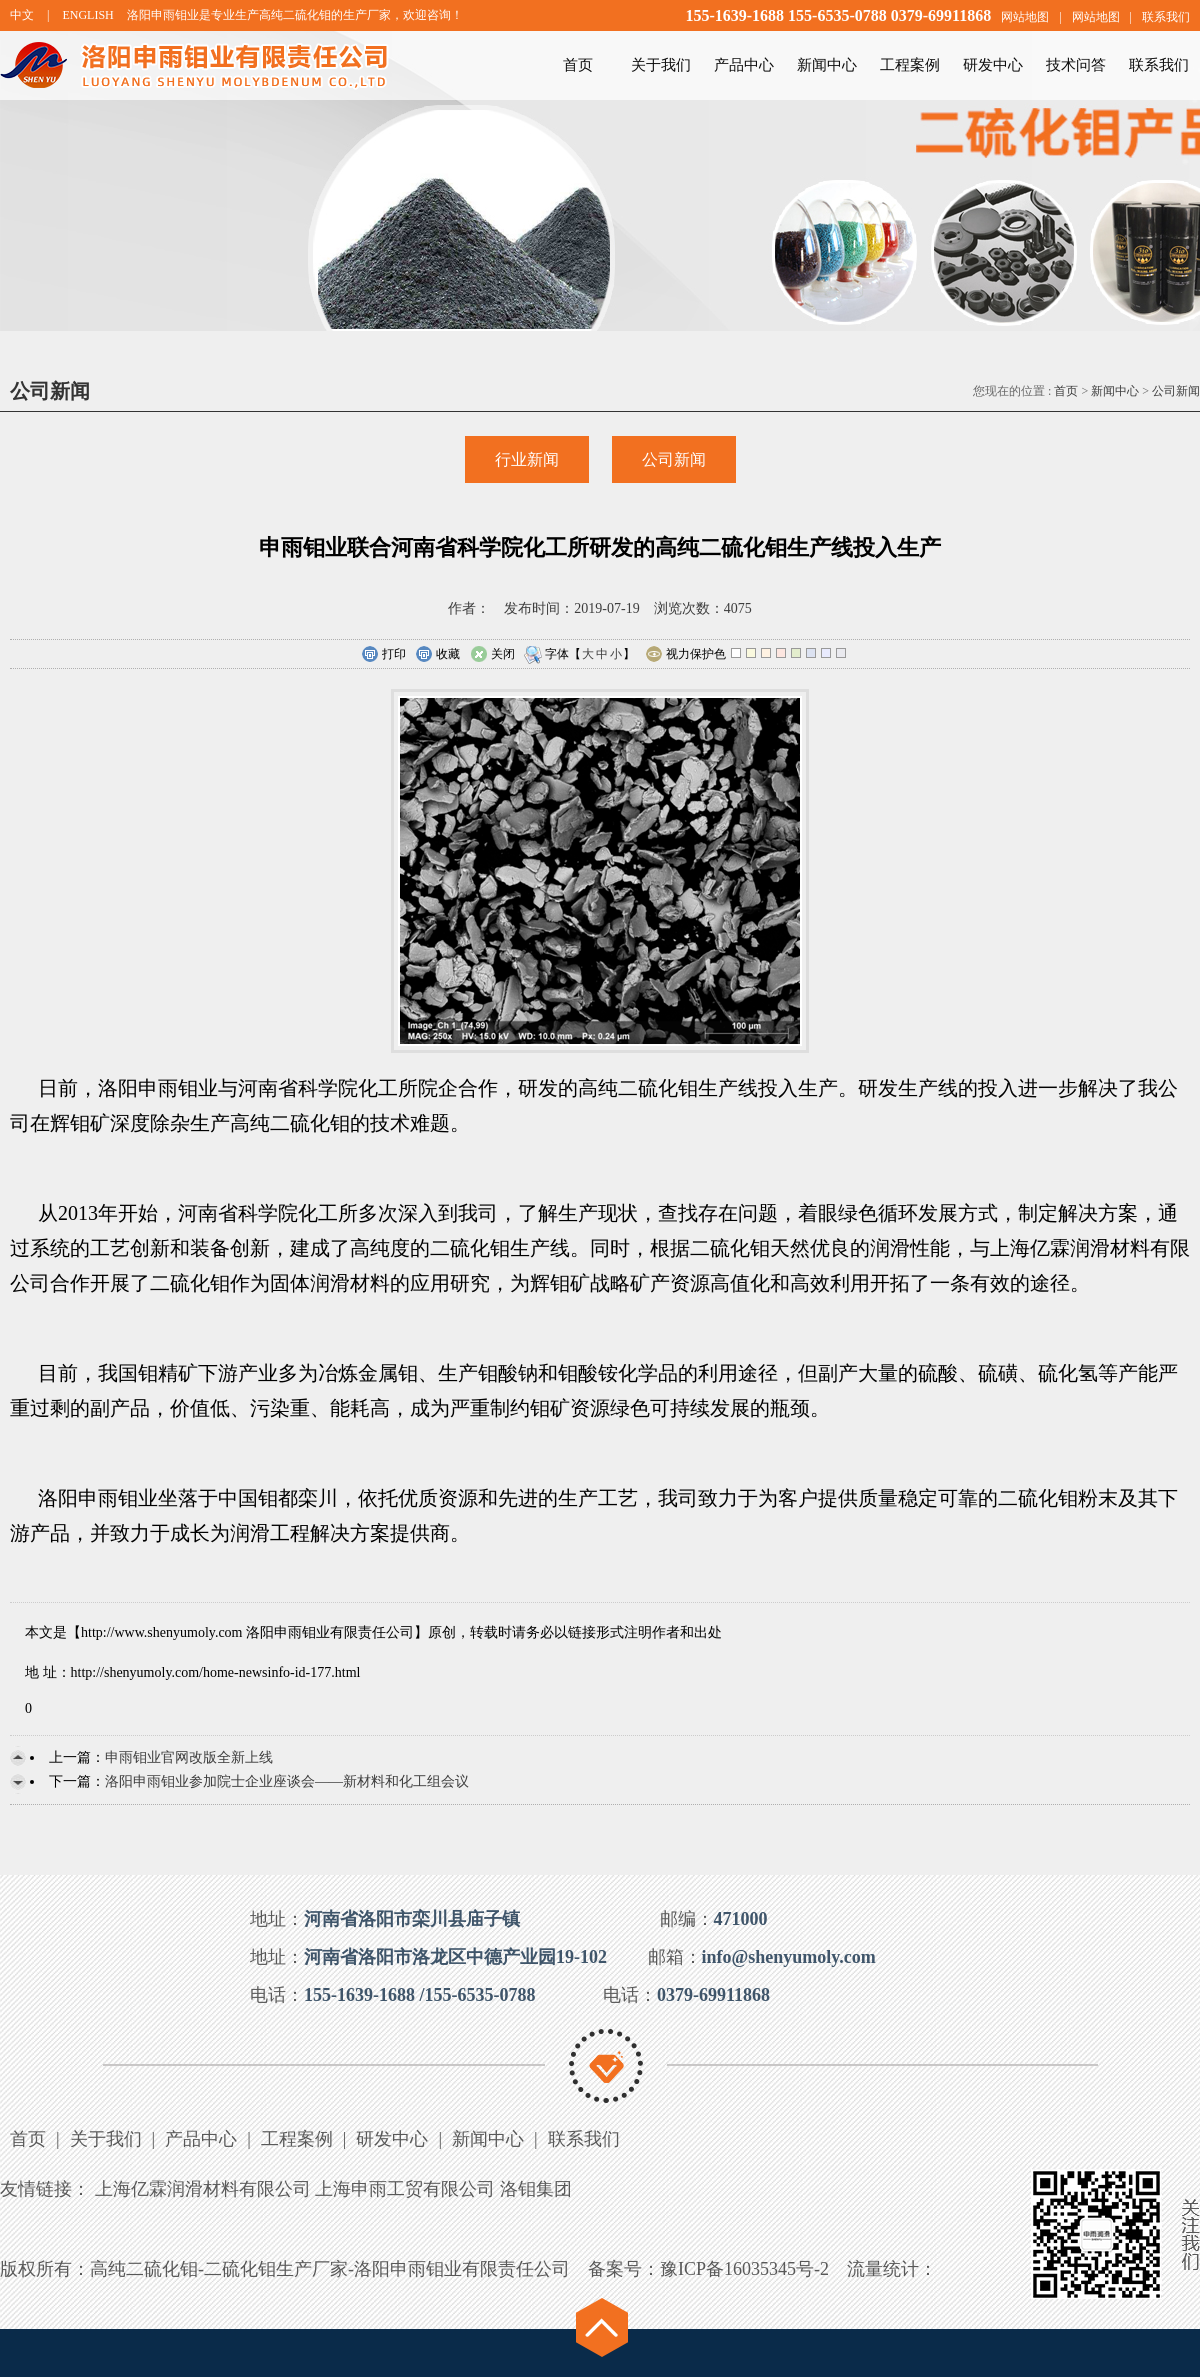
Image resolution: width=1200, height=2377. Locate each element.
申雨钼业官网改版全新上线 (189, 1757)
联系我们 (1166, 17)
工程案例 (910, 65)
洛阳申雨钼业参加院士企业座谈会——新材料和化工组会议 (287, 1781)
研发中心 (993, 65)
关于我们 (661, 65)
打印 (383, 655)
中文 (22, 15)
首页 (578, 65)
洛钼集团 (536, 2189)
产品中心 (744, 65)
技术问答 (1076, 65)
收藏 (437, 655)
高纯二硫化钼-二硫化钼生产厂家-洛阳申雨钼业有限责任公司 (330, 2269)
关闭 (492, 655)
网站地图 (1025, 17)
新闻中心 (827, 65)
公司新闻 (1176, 391)
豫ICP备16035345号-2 (744, 2269)
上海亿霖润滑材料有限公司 (203, 2189)
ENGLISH (87, 15)
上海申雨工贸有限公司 (405, 2189)
